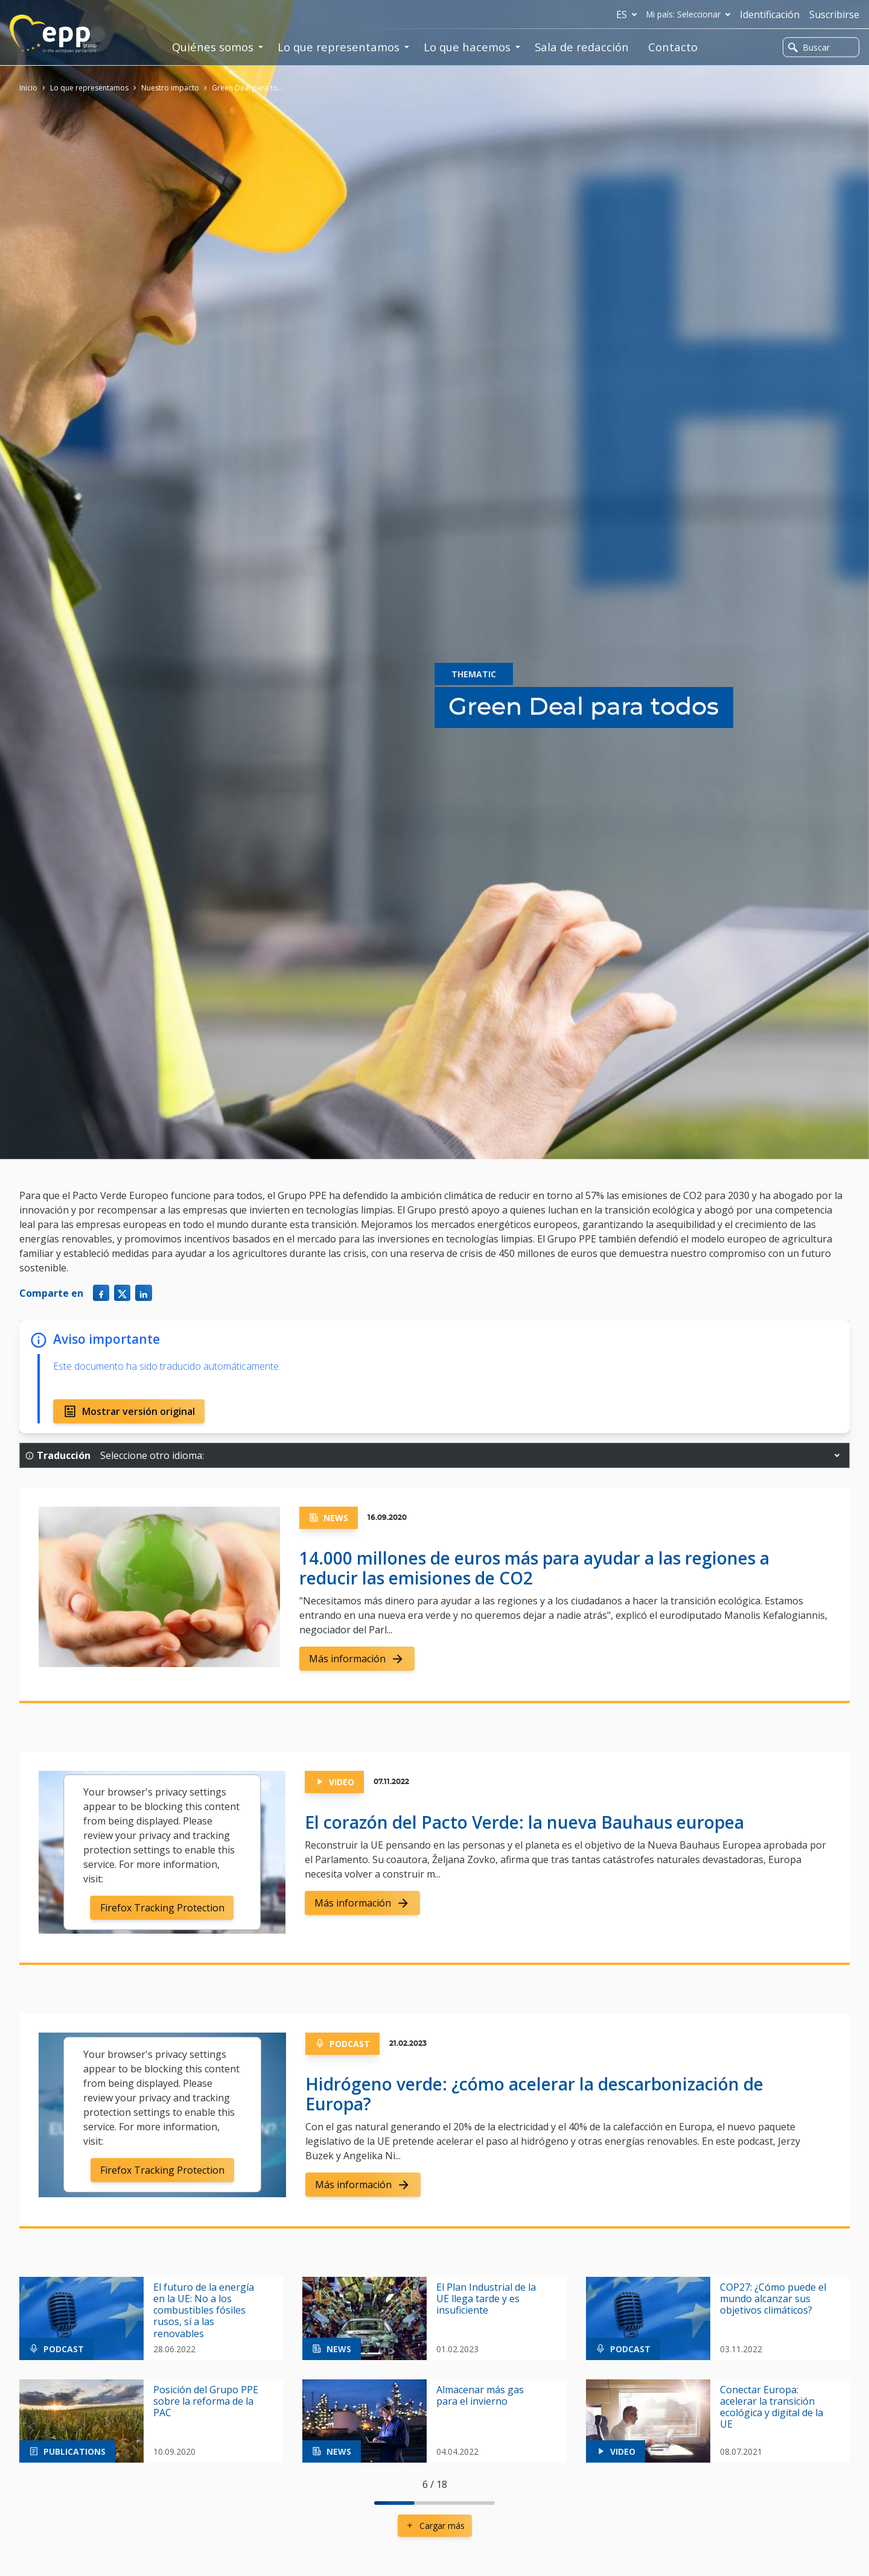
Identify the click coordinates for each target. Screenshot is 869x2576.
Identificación (770, 14)
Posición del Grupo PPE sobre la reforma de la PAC (205, 2401)
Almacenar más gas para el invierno (480, 2395)
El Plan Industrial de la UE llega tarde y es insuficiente (486, 2299)
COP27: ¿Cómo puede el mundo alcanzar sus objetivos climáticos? (773, 2299)
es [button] (628, 14)
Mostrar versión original (129, 1411)
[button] (837, 1455)
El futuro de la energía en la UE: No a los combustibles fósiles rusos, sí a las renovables (203, 2311)
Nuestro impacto (170, 88)
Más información (357, 1658)
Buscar (809, 47)
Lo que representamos (89, 88)
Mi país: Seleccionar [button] (690, 14)
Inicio (28, 88)
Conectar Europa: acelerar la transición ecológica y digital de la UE (771, 2407)
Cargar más (435, 2525)
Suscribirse (834, 14)
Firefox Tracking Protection (162, 1907)
